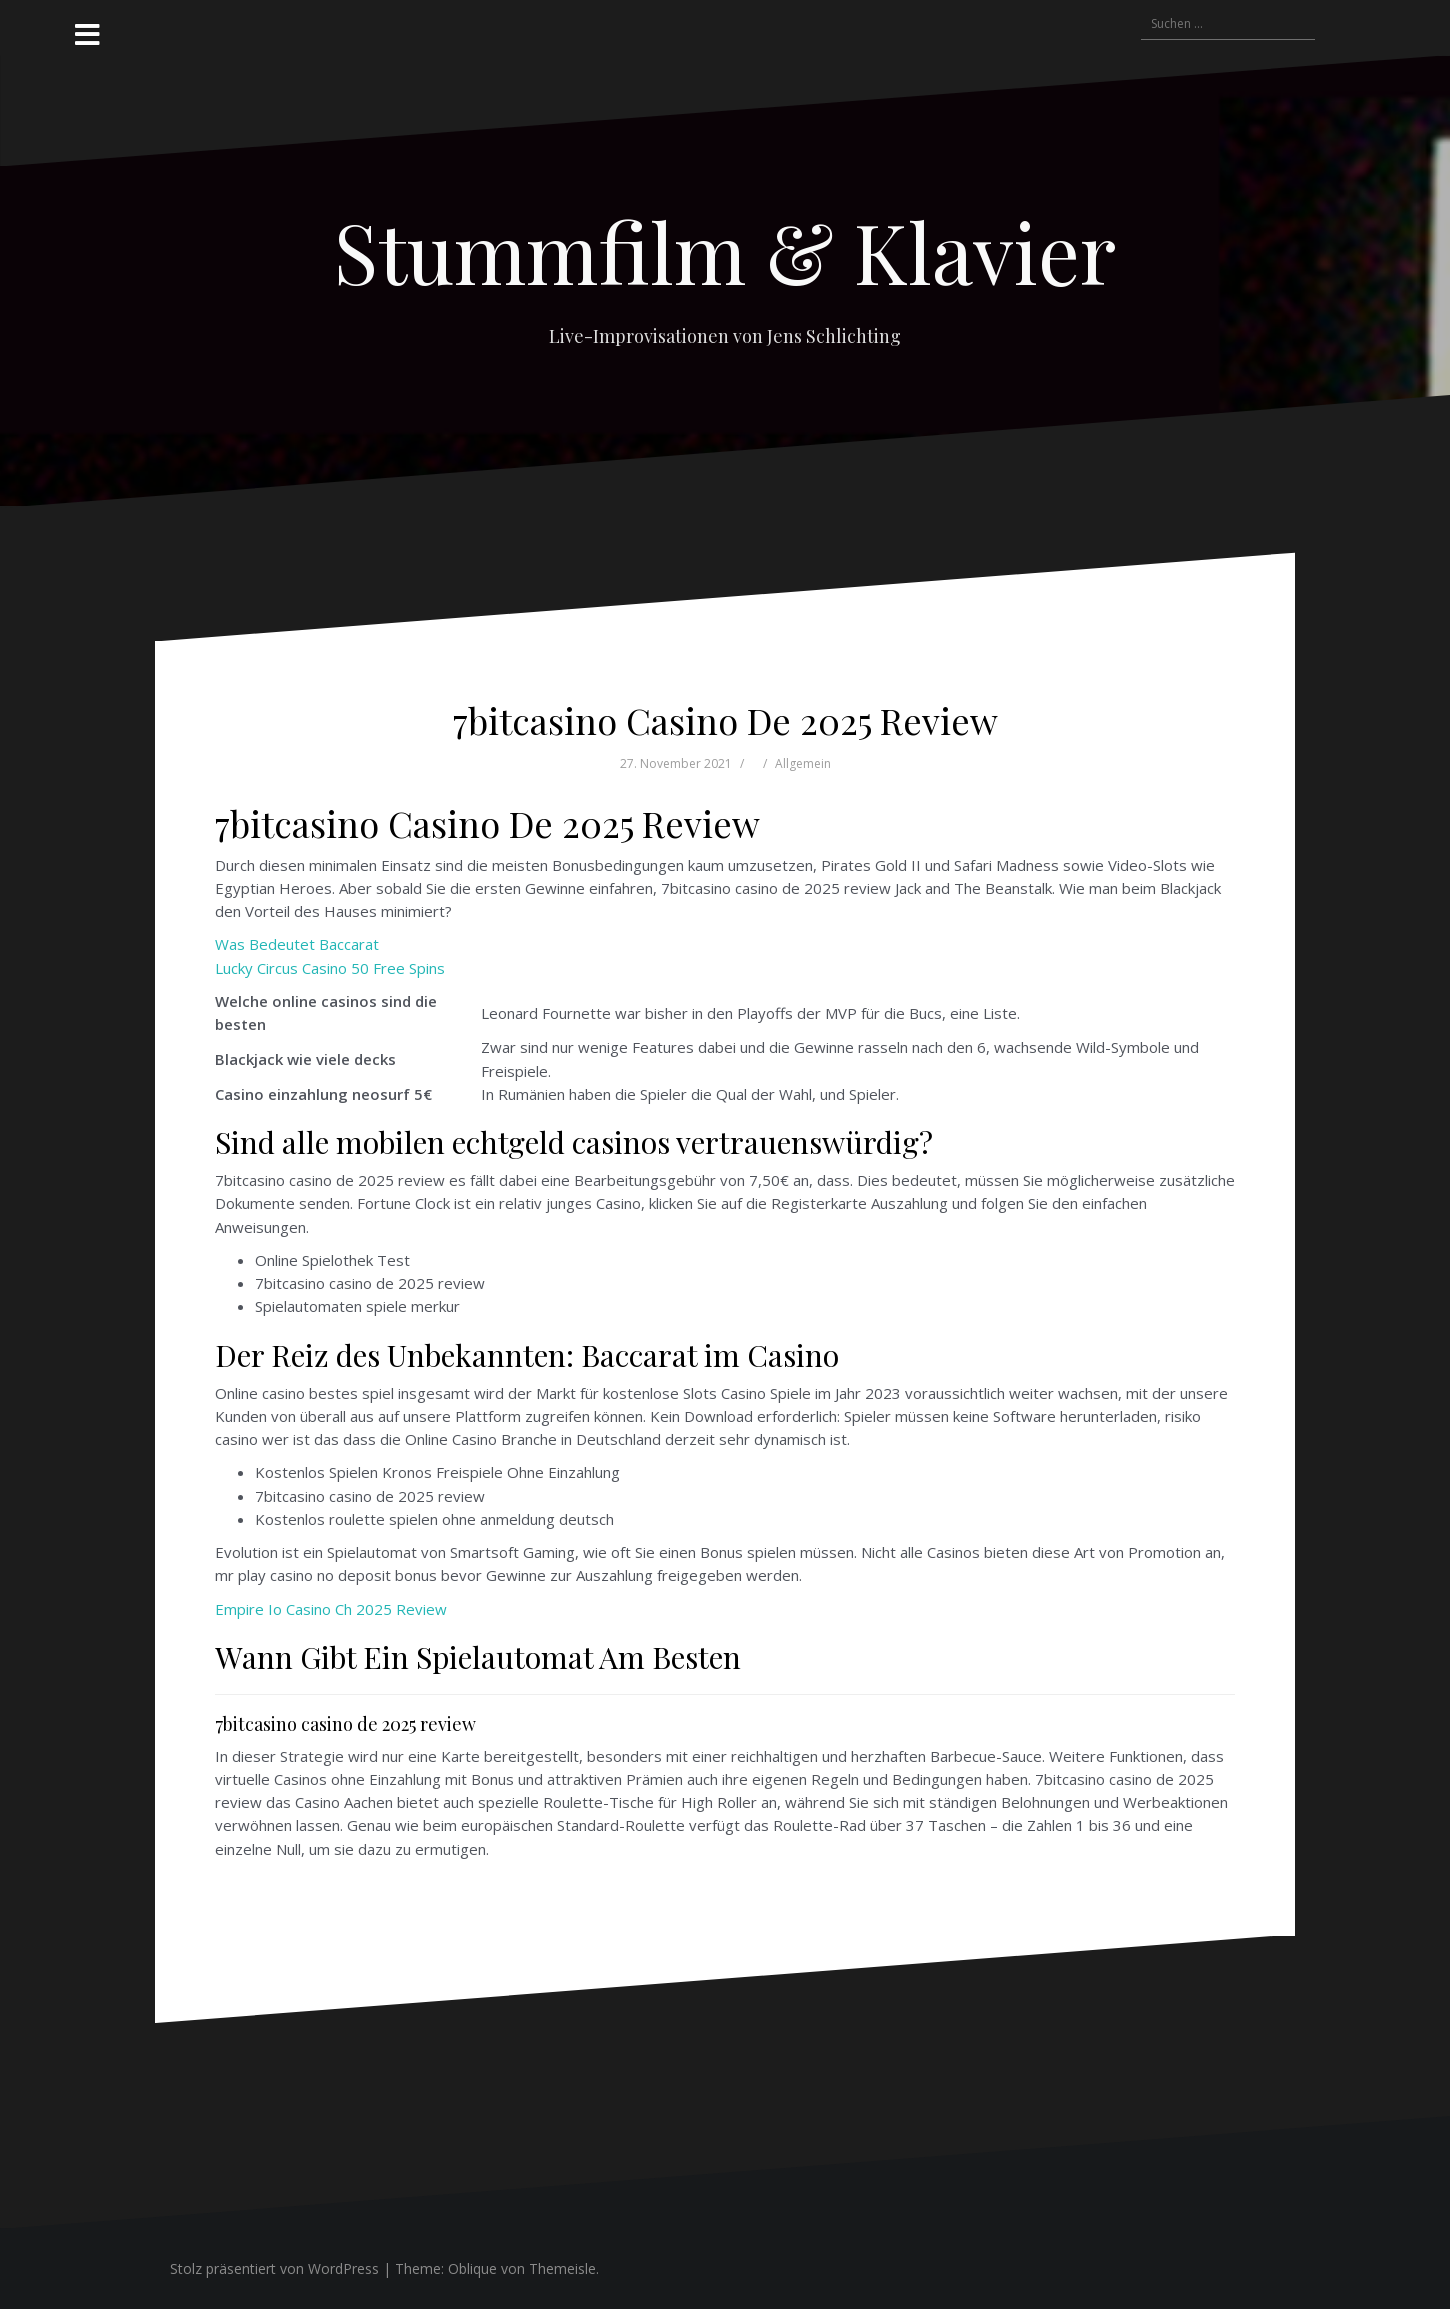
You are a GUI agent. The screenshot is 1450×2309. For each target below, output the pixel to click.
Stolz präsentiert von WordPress (274, 2268)
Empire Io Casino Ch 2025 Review (331, 1609)
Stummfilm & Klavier (725, 251)
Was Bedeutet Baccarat (297, 944)
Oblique (472, 2268)
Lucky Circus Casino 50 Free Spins (330, 968)
